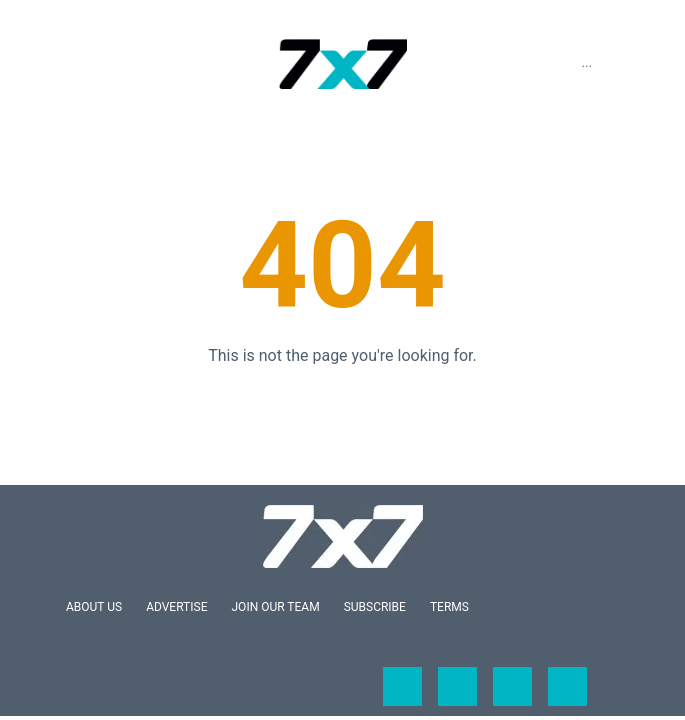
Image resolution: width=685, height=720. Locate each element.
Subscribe (375, 607)
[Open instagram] (512, 686)
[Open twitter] (457, 686)
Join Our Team (276, 607)
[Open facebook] (402, 686)
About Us (94, 607)
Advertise (176, 607)
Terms (449, 607)
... (586, 62)
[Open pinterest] (567, 686)
